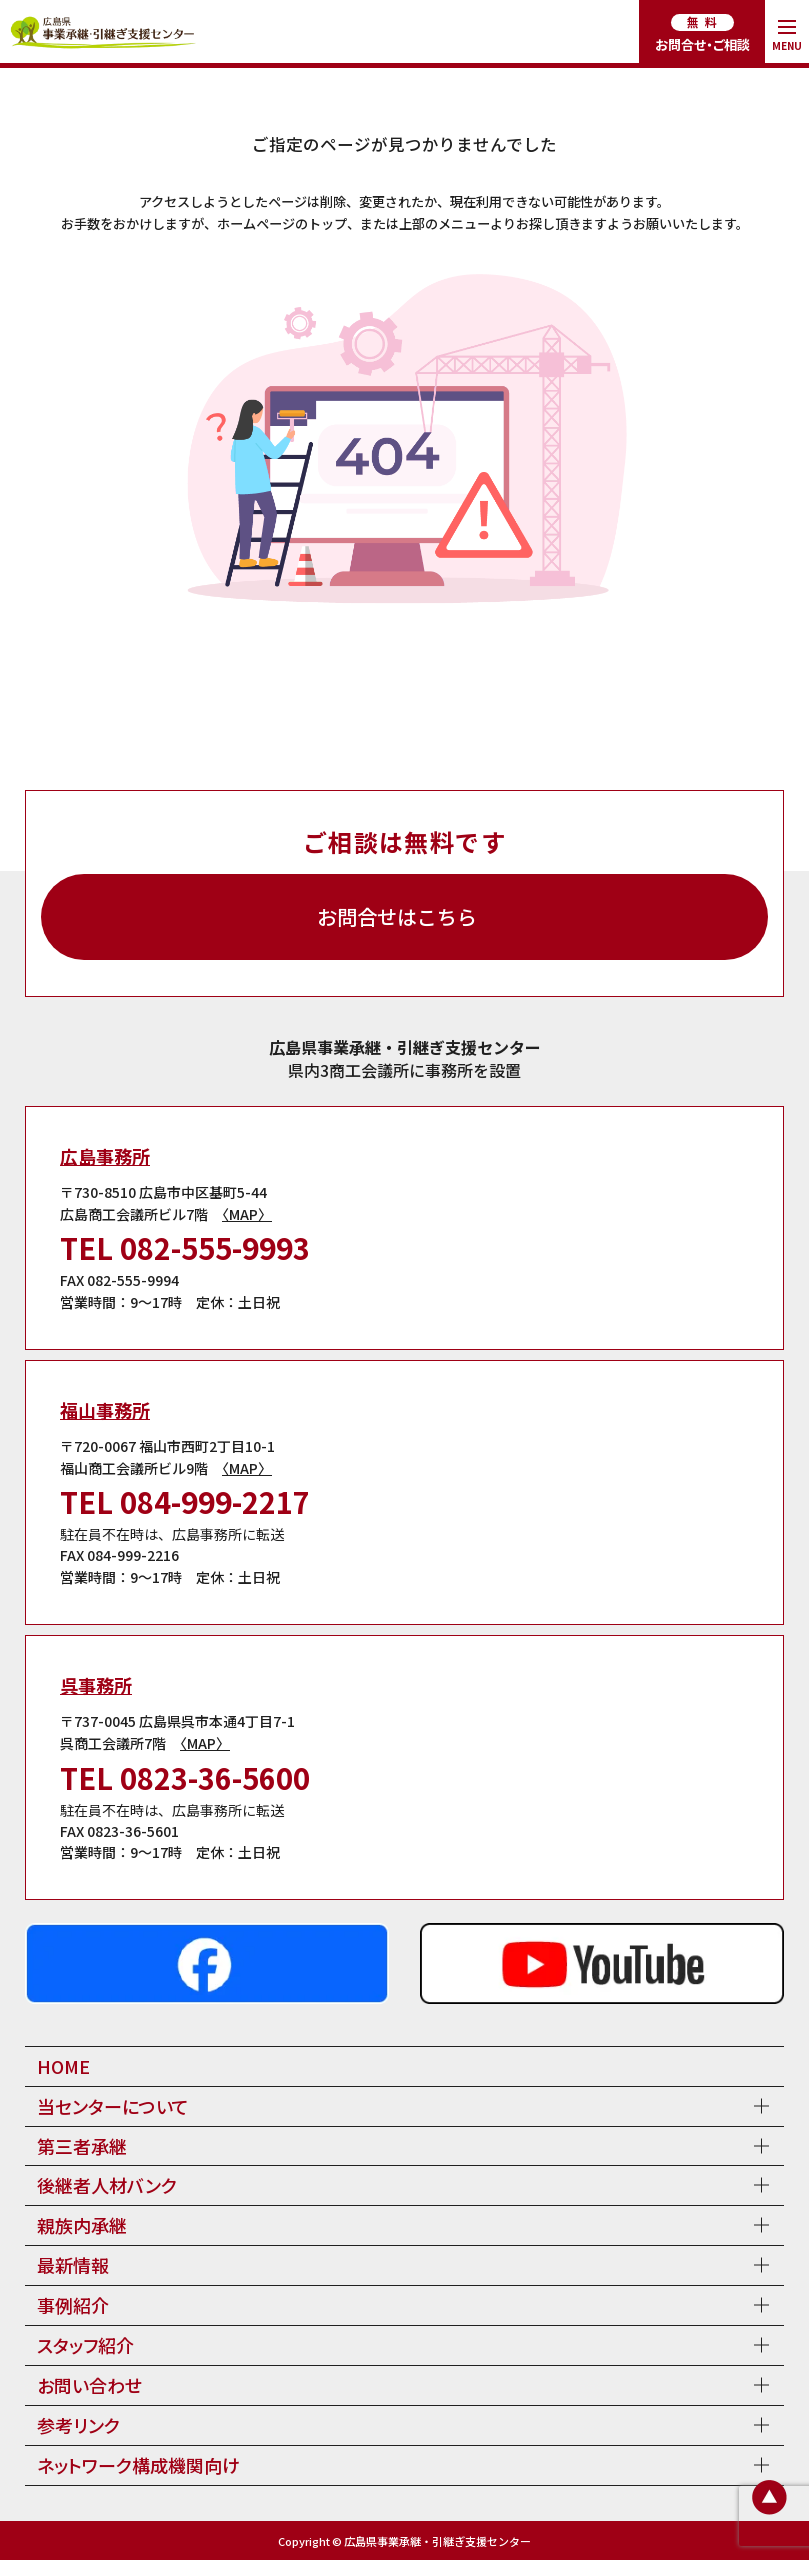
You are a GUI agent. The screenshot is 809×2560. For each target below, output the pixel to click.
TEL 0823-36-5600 (185, 1777)
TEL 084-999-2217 (185, 1501)
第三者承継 (82, 2146)
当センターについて (113, 2106)
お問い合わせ (89, 2385)
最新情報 (73, 2265)
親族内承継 (82, 2225)
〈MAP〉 (247, 1214)
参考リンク (78, 2425)
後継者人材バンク (107, 2185)
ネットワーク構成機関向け (138, 2465)
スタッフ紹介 (85, 2345)
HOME (63, 2066)
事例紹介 (73, 2305)
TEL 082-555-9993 (185, 1247)
